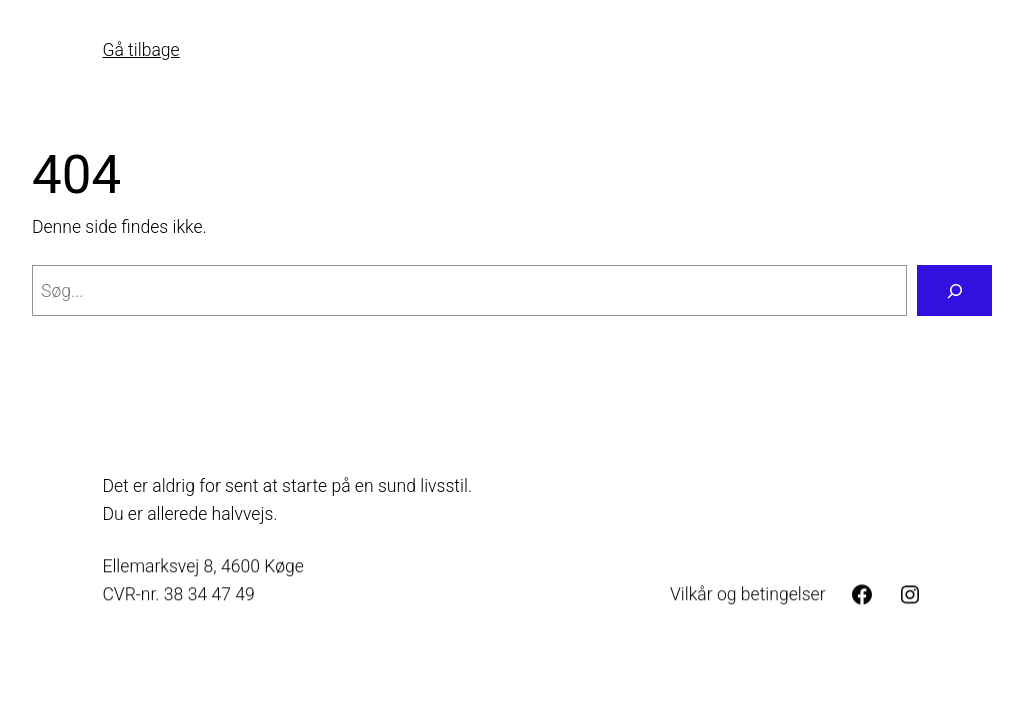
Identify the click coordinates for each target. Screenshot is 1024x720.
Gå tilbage (140, 50)
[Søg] (954, 290)
